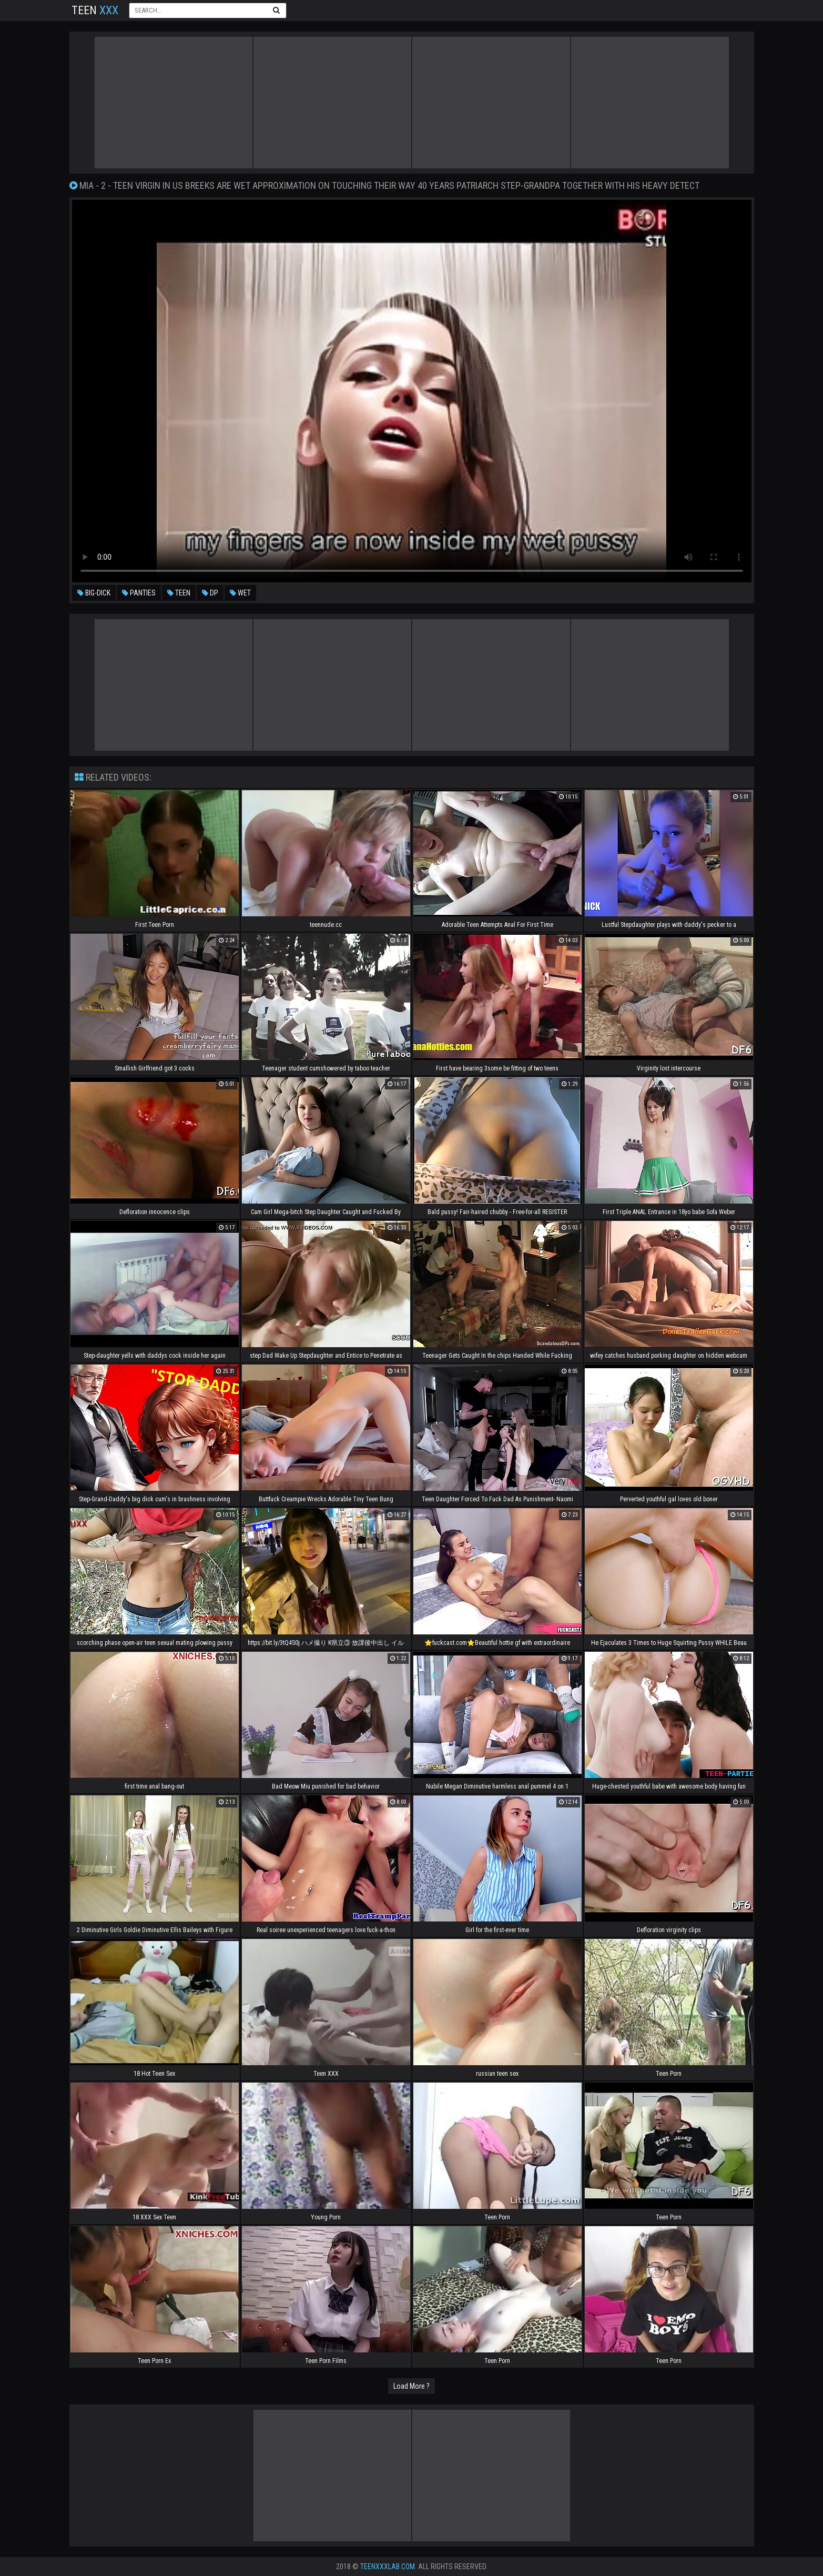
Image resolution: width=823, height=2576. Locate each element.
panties (139, 593)
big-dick (93, 593)
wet (240, 593)
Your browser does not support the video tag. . (411, 391)
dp (210, 593)
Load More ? (411, 2386)
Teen (95, 10)
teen (178, 593)
